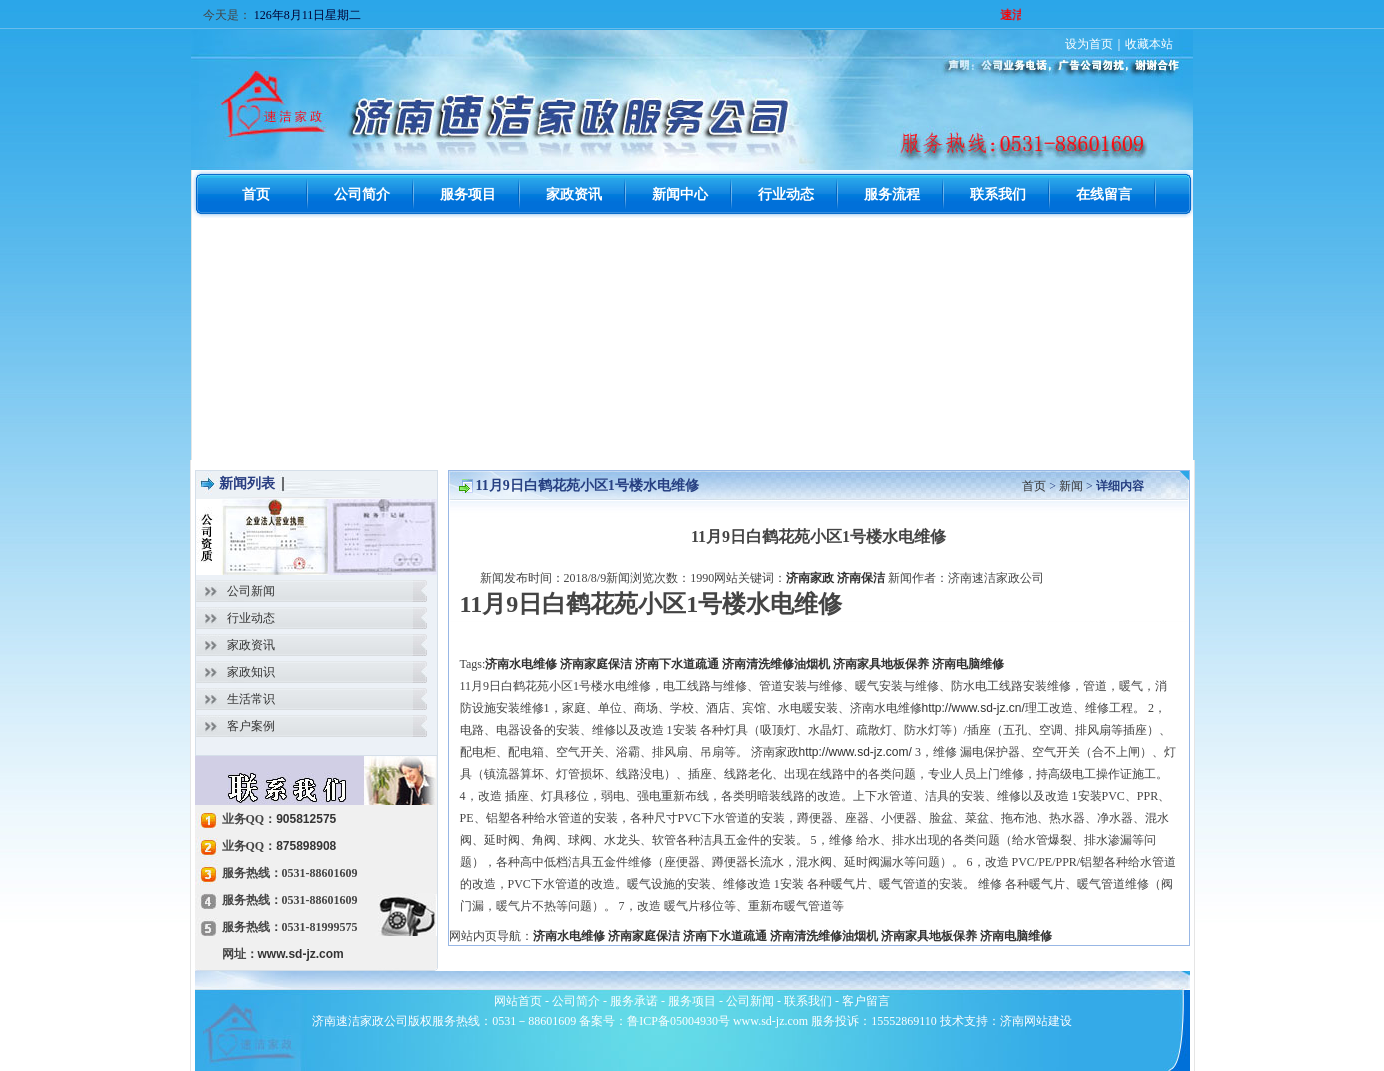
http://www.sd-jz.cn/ (973, 708)
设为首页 (1089, 44)
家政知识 (251, 672)
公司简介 (576, 1001)
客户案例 (251, 726)
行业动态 (251, 618)
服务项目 (692, 1001)
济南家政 (810, 578)
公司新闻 (251, 591)
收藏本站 (1149, 44)
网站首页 (518, 1001)
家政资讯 (251, 645)
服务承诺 (634, 1001)
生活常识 (251, 699)
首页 (1034, 486)
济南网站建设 (1036, 1021)
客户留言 (866, 1001)
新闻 (1071, 486)
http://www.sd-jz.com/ (855, 752)
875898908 (306, 846)
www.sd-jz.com (301, 954)
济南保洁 (861, 578)
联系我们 (808, 1001)
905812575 (306, 819)
